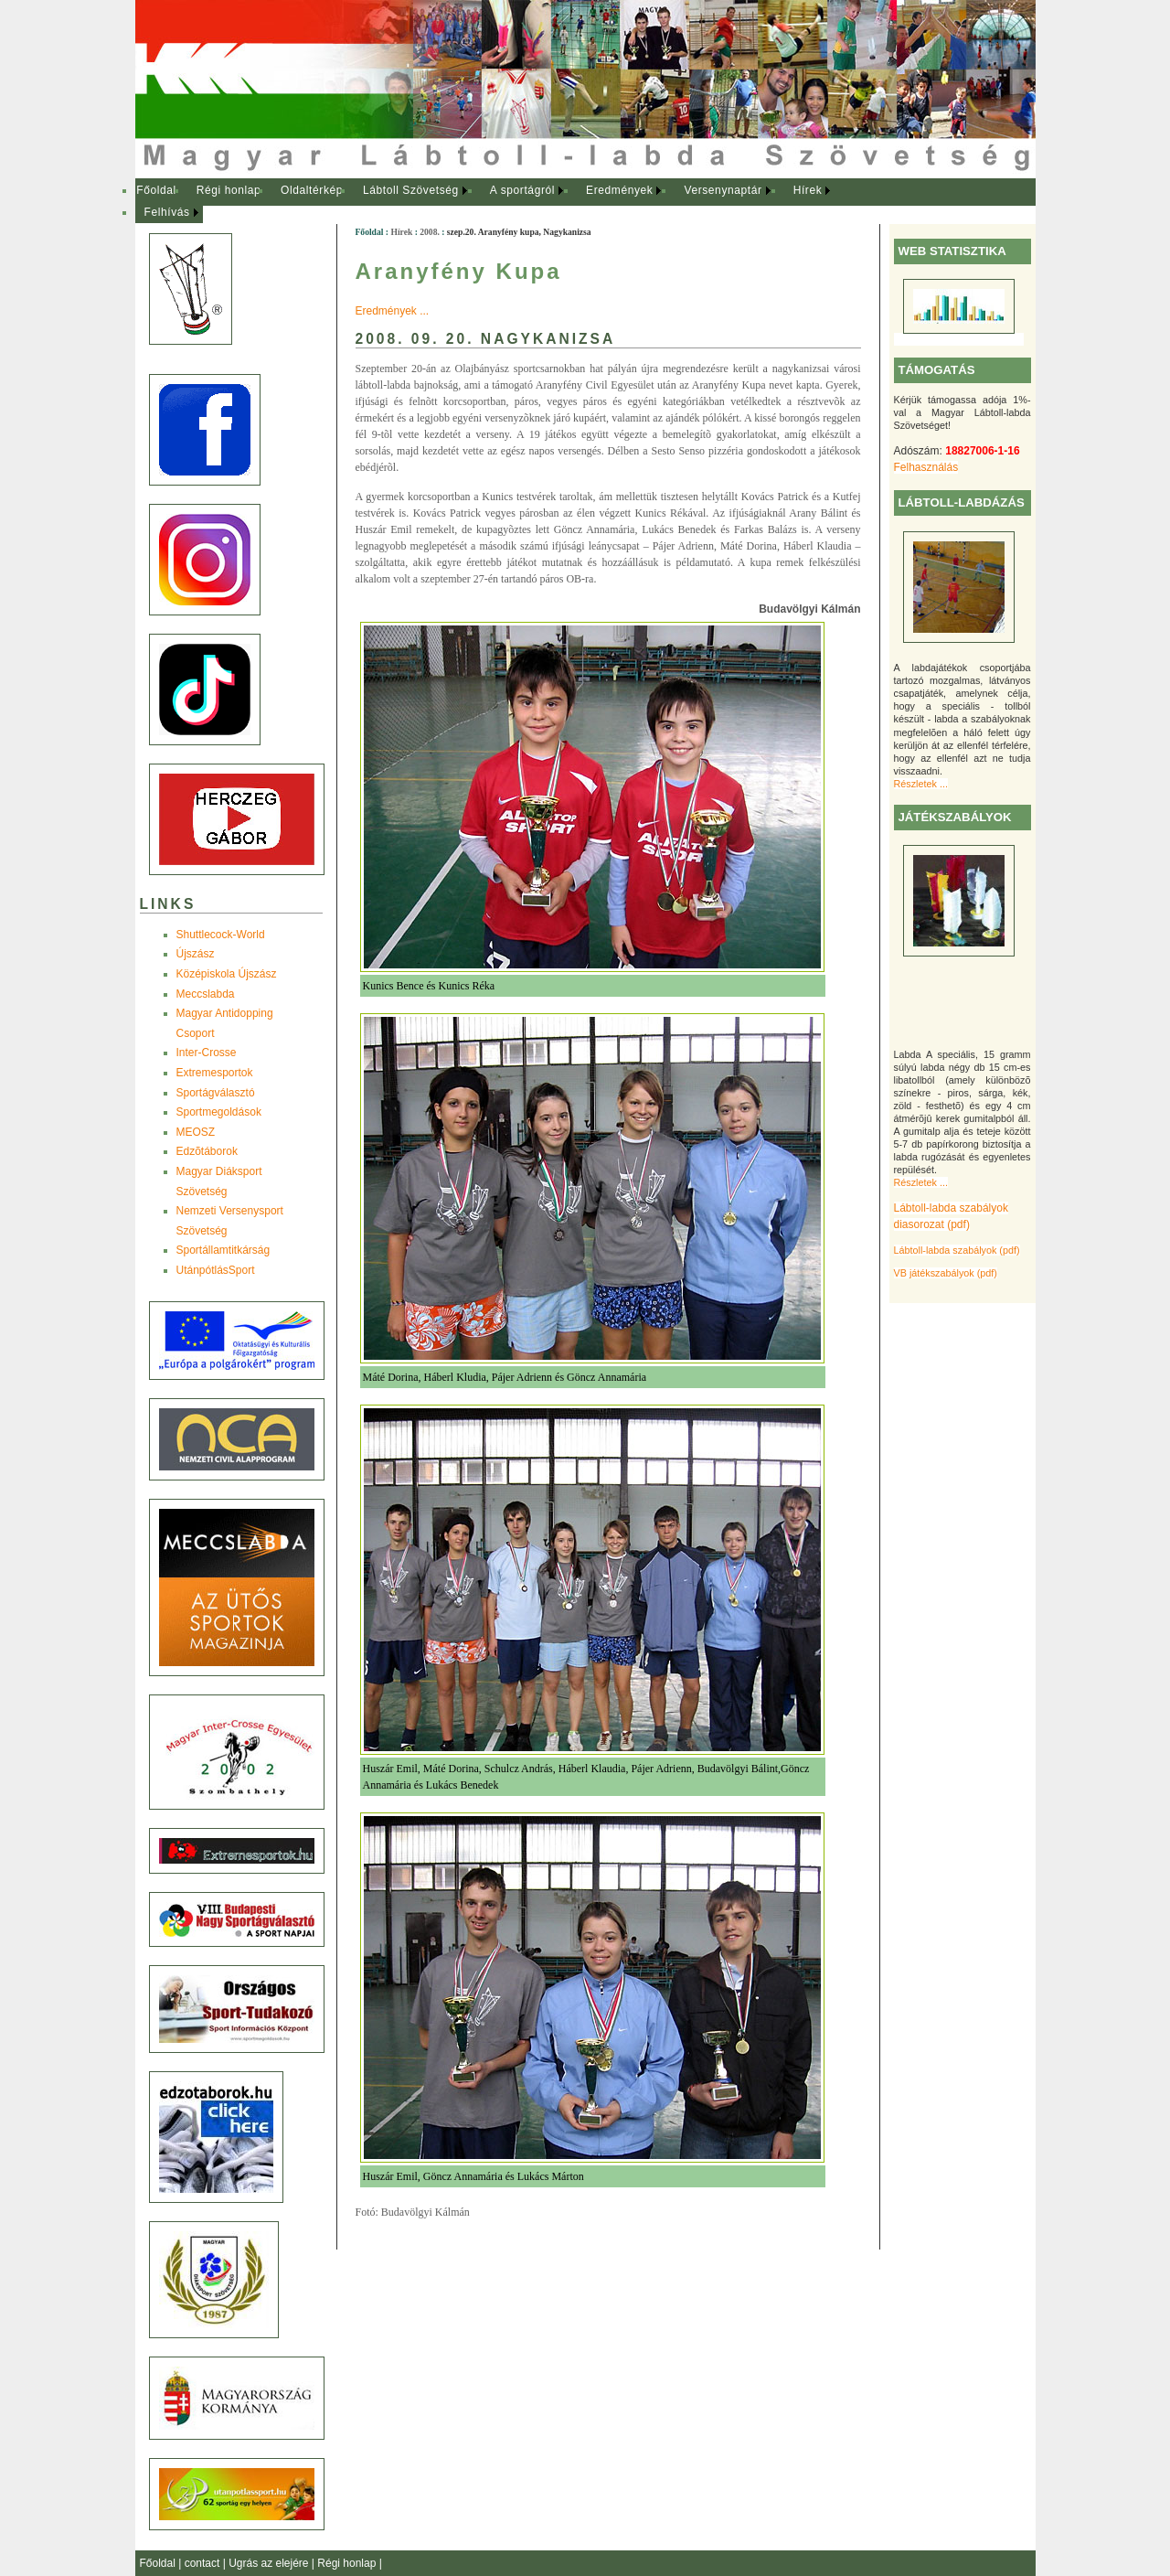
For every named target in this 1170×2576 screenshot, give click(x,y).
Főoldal (156, 190)
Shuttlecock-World (220, 934)
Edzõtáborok (207, 1151)
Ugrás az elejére (270, 2563)
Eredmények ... (393, 311)
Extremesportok (214, 1072)
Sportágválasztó (215, 1092)
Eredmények (619, 190)
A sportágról (522, 190)
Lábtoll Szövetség (411, 190)
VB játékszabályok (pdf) (945, 1272)
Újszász (195, 953)
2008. (430, 232)
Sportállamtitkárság (223, 1250)
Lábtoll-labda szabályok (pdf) (957, 1250)
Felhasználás (926, 467)
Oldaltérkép (312, 190)
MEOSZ (196, 1132)
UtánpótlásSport (215, 1270)
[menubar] (501, 201)
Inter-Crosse (206, 1052)
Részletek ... (921, 783)
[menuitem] (156, 191)
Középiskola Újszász (226, 973)
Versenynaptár (722, 190)
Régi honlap (229, 190)
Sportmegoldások (218, 1112)
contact (204, 2563)
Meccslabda (205, 994)
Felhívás (167, 212)
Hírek (808, 190)
